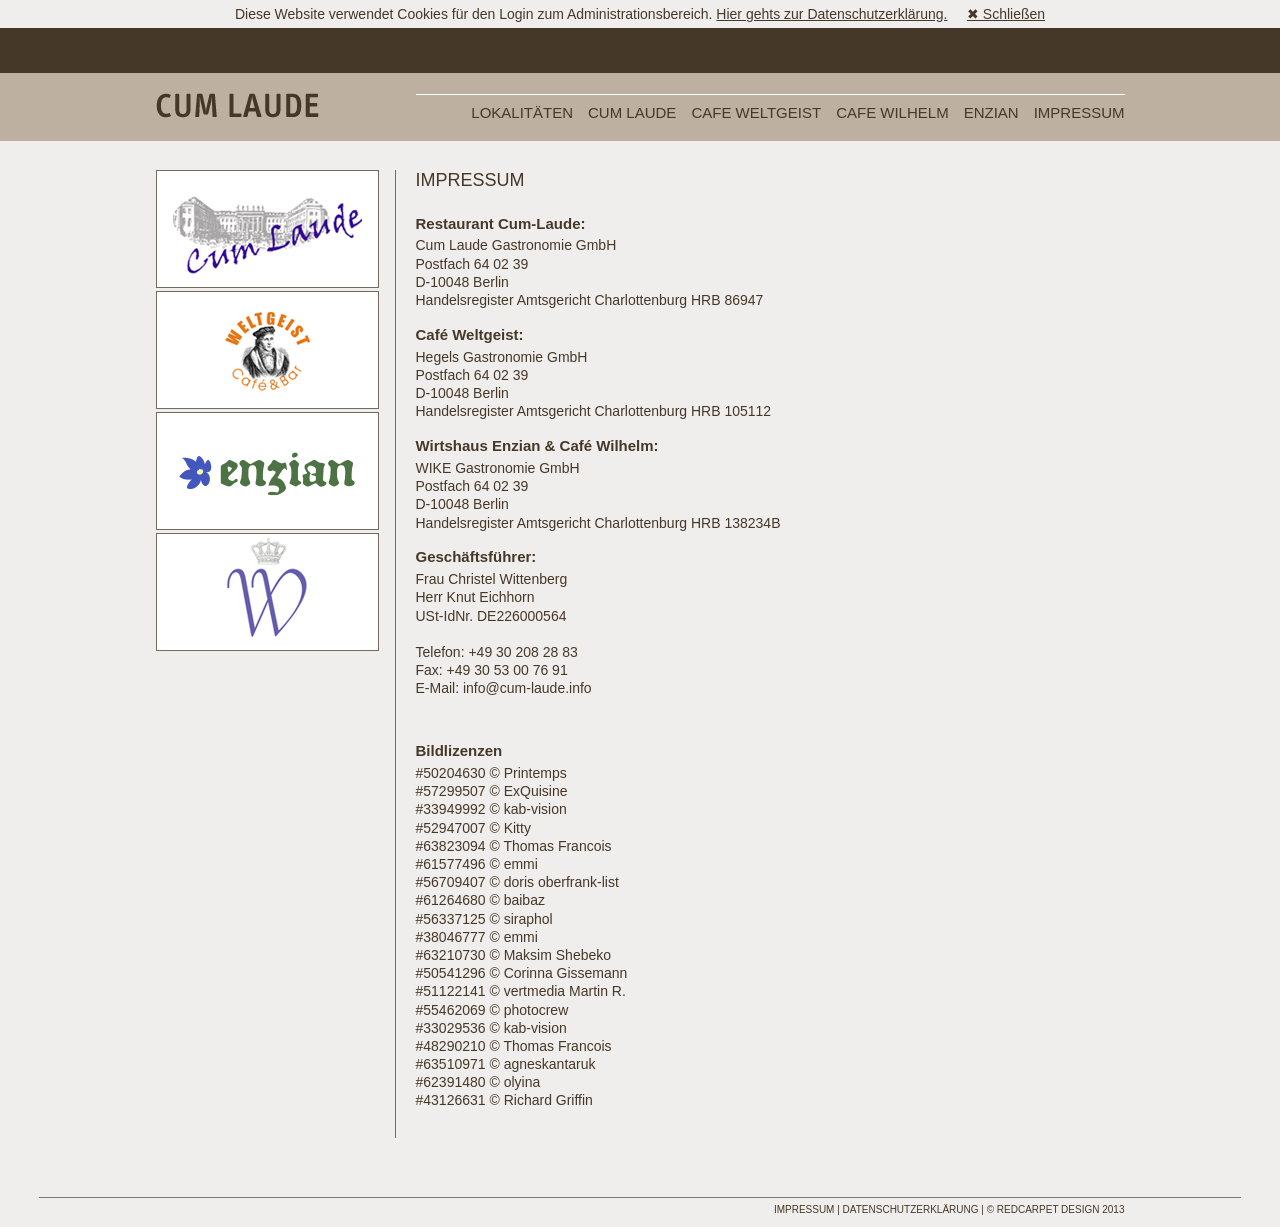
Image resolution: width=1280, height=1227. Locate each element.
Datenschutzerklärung (911, 1209)
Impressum (1079, 112)
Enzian (991, 112)
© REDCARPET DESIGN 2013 (1056, 1209)
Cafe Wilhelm (892, 112)
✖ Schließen (1006, 14)
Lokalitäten (522, 112)
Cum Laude (632, 112)
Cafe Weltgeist (756, 112)
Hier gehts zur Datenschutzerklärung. (831, 14)
